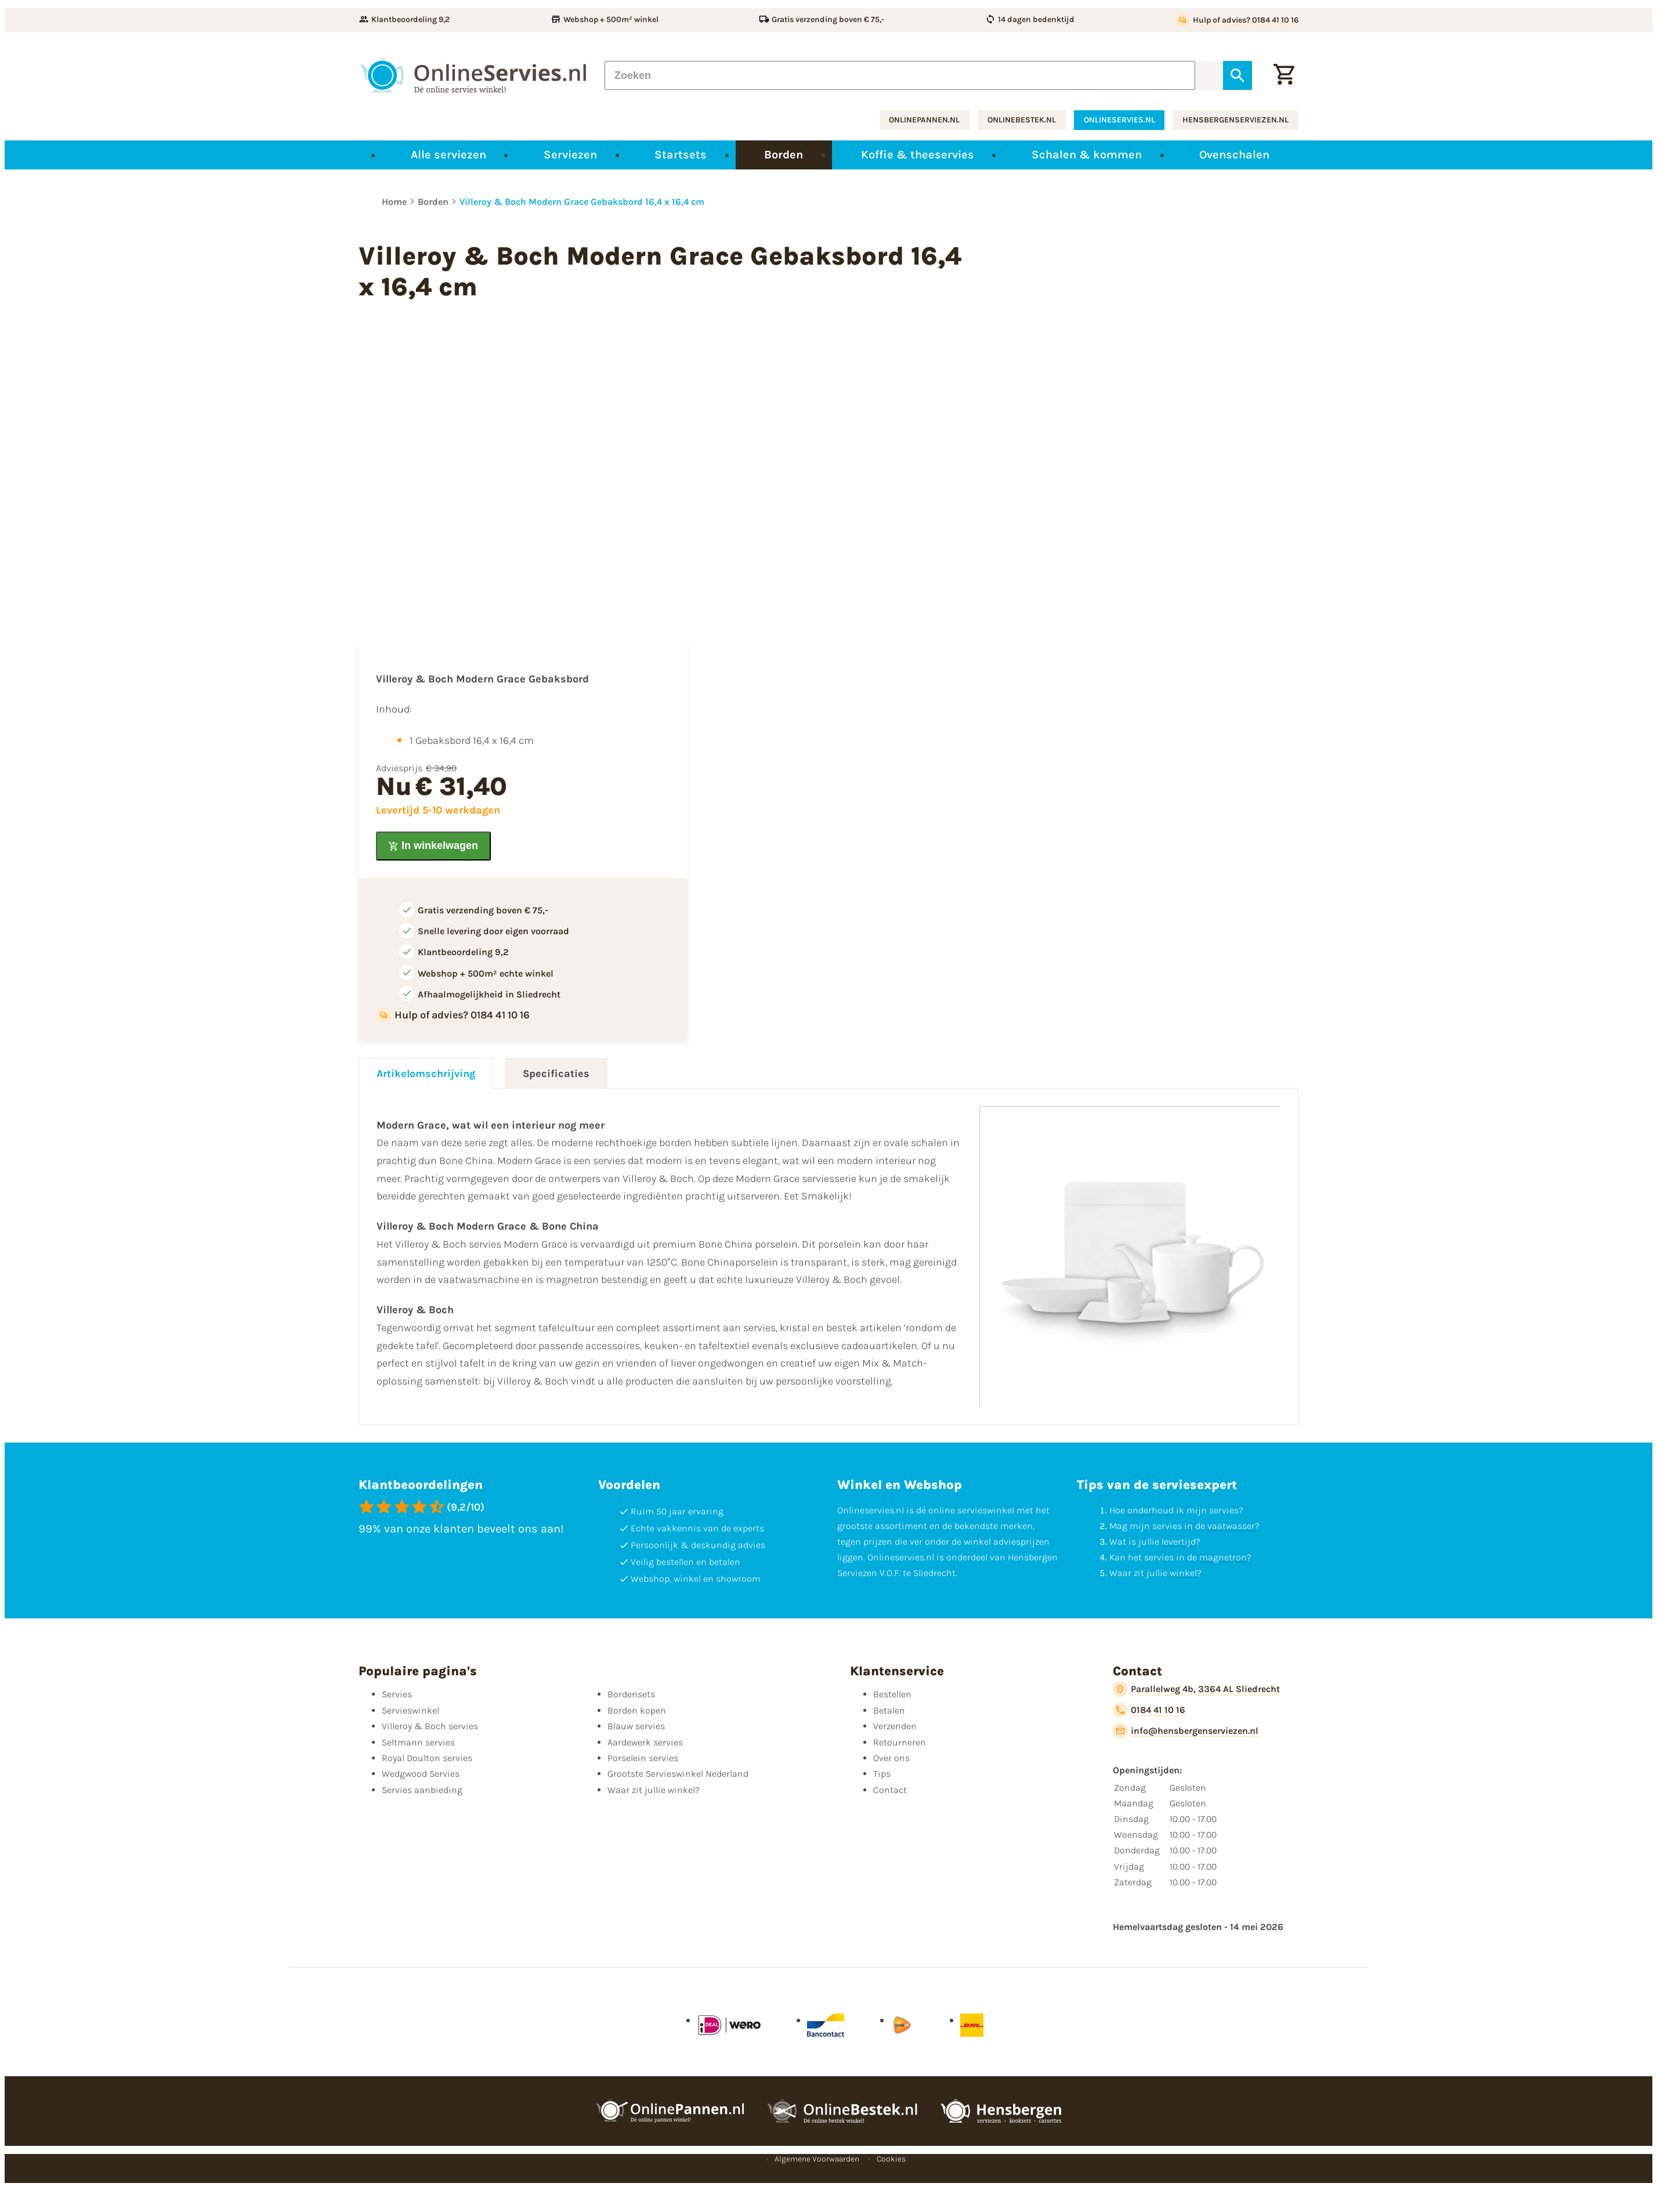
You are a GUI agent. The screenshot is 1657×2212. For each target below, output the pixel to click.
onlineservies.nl (1119, 120)
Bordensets (631, 1694)
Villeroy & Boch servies (430, 1726)
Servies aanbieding (422, 1789)
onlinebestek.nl (1021, 120)
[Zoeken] (900, 75)
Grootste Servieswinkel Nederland (677, 1773)
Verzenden (895, 1726)
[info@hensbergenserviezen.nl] (1185, 1730)
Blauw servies (636, 1726)
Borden (433, 201)
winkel (1183, 1572)
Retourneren (899, 1742)
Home (394, 201)
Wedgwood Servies (421, 1773)
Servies (397, 1694)
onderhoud (1150, 1510)
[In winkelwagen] (433, 846)
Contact (890, 1789)
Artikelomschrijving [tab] (426, 1073)
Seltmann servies (418, 1742)
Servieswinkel (410, 1710)
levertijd (1179, 1541)
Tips (882, 1773)
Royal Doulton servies (427, 1757)
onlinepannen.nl (924, 120)
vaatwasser (1231, 1525)
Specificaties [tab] (556, 1073)
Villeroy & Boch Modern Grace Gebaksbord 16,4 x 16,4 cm (582, 201)
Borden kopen (636, 1710)
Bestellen (892, 1694)
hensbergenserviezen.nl (1235, 120)
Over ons (891, 1757)
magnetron (1223, 1557)
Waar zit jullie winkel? (653, 1789)
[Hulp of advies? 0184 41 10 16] (1236, 20)
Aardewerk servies (645, 1742)
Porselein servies (642, 1757)
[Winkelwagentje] (1283, 75)
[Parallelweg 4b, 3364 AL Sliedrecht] (1196, 1689)
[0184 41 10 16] (1149, 1710)
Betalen (889, 1710)
